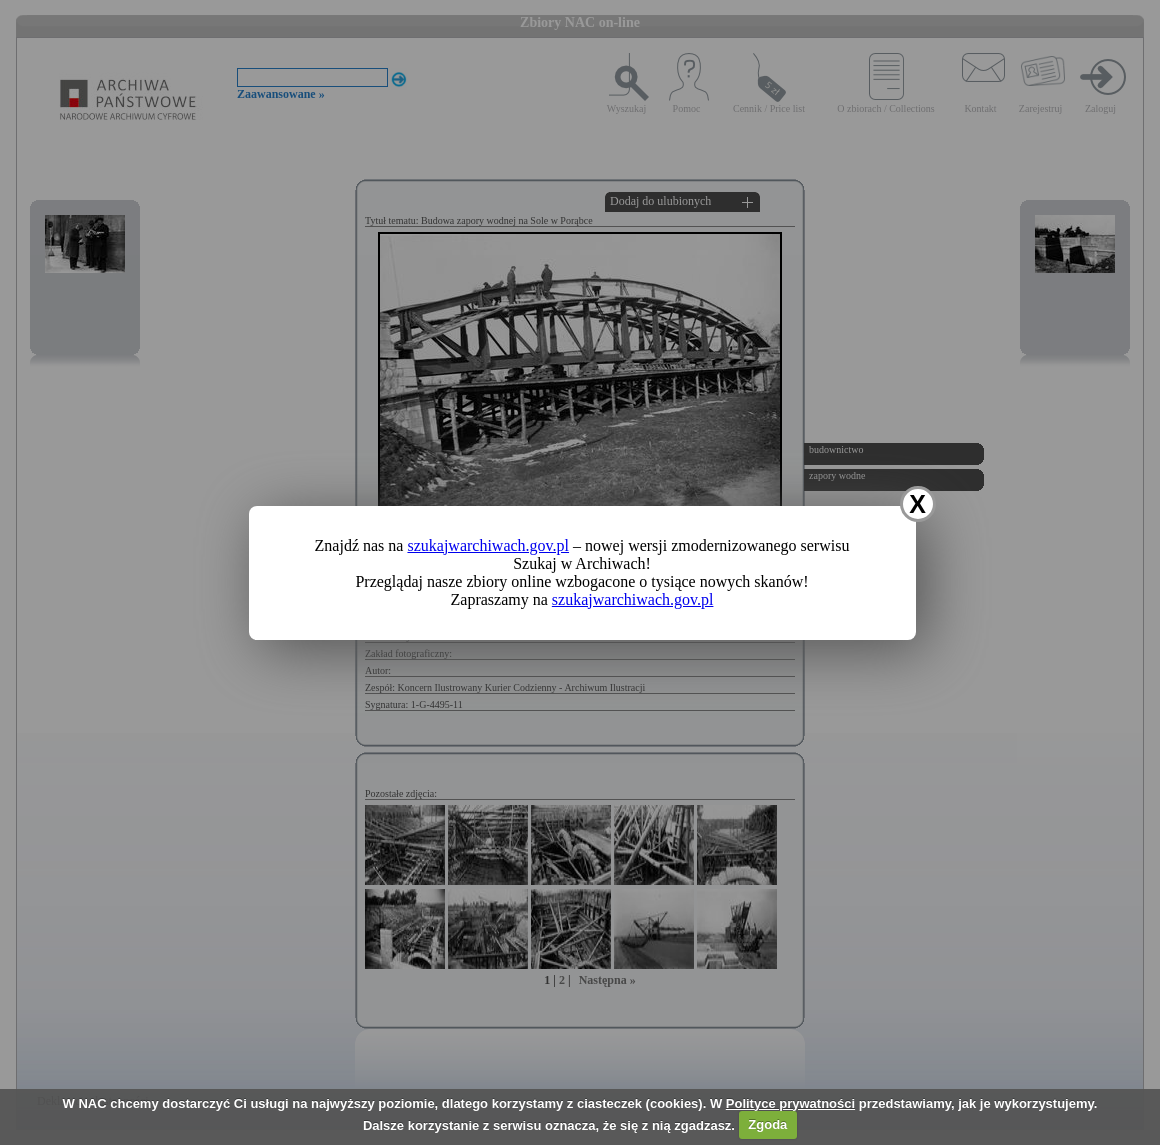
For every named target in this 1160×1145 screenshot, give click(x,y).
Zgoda (767, 1124)
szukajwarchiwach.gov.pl (488, 545)
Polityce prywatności (790, 1103)
